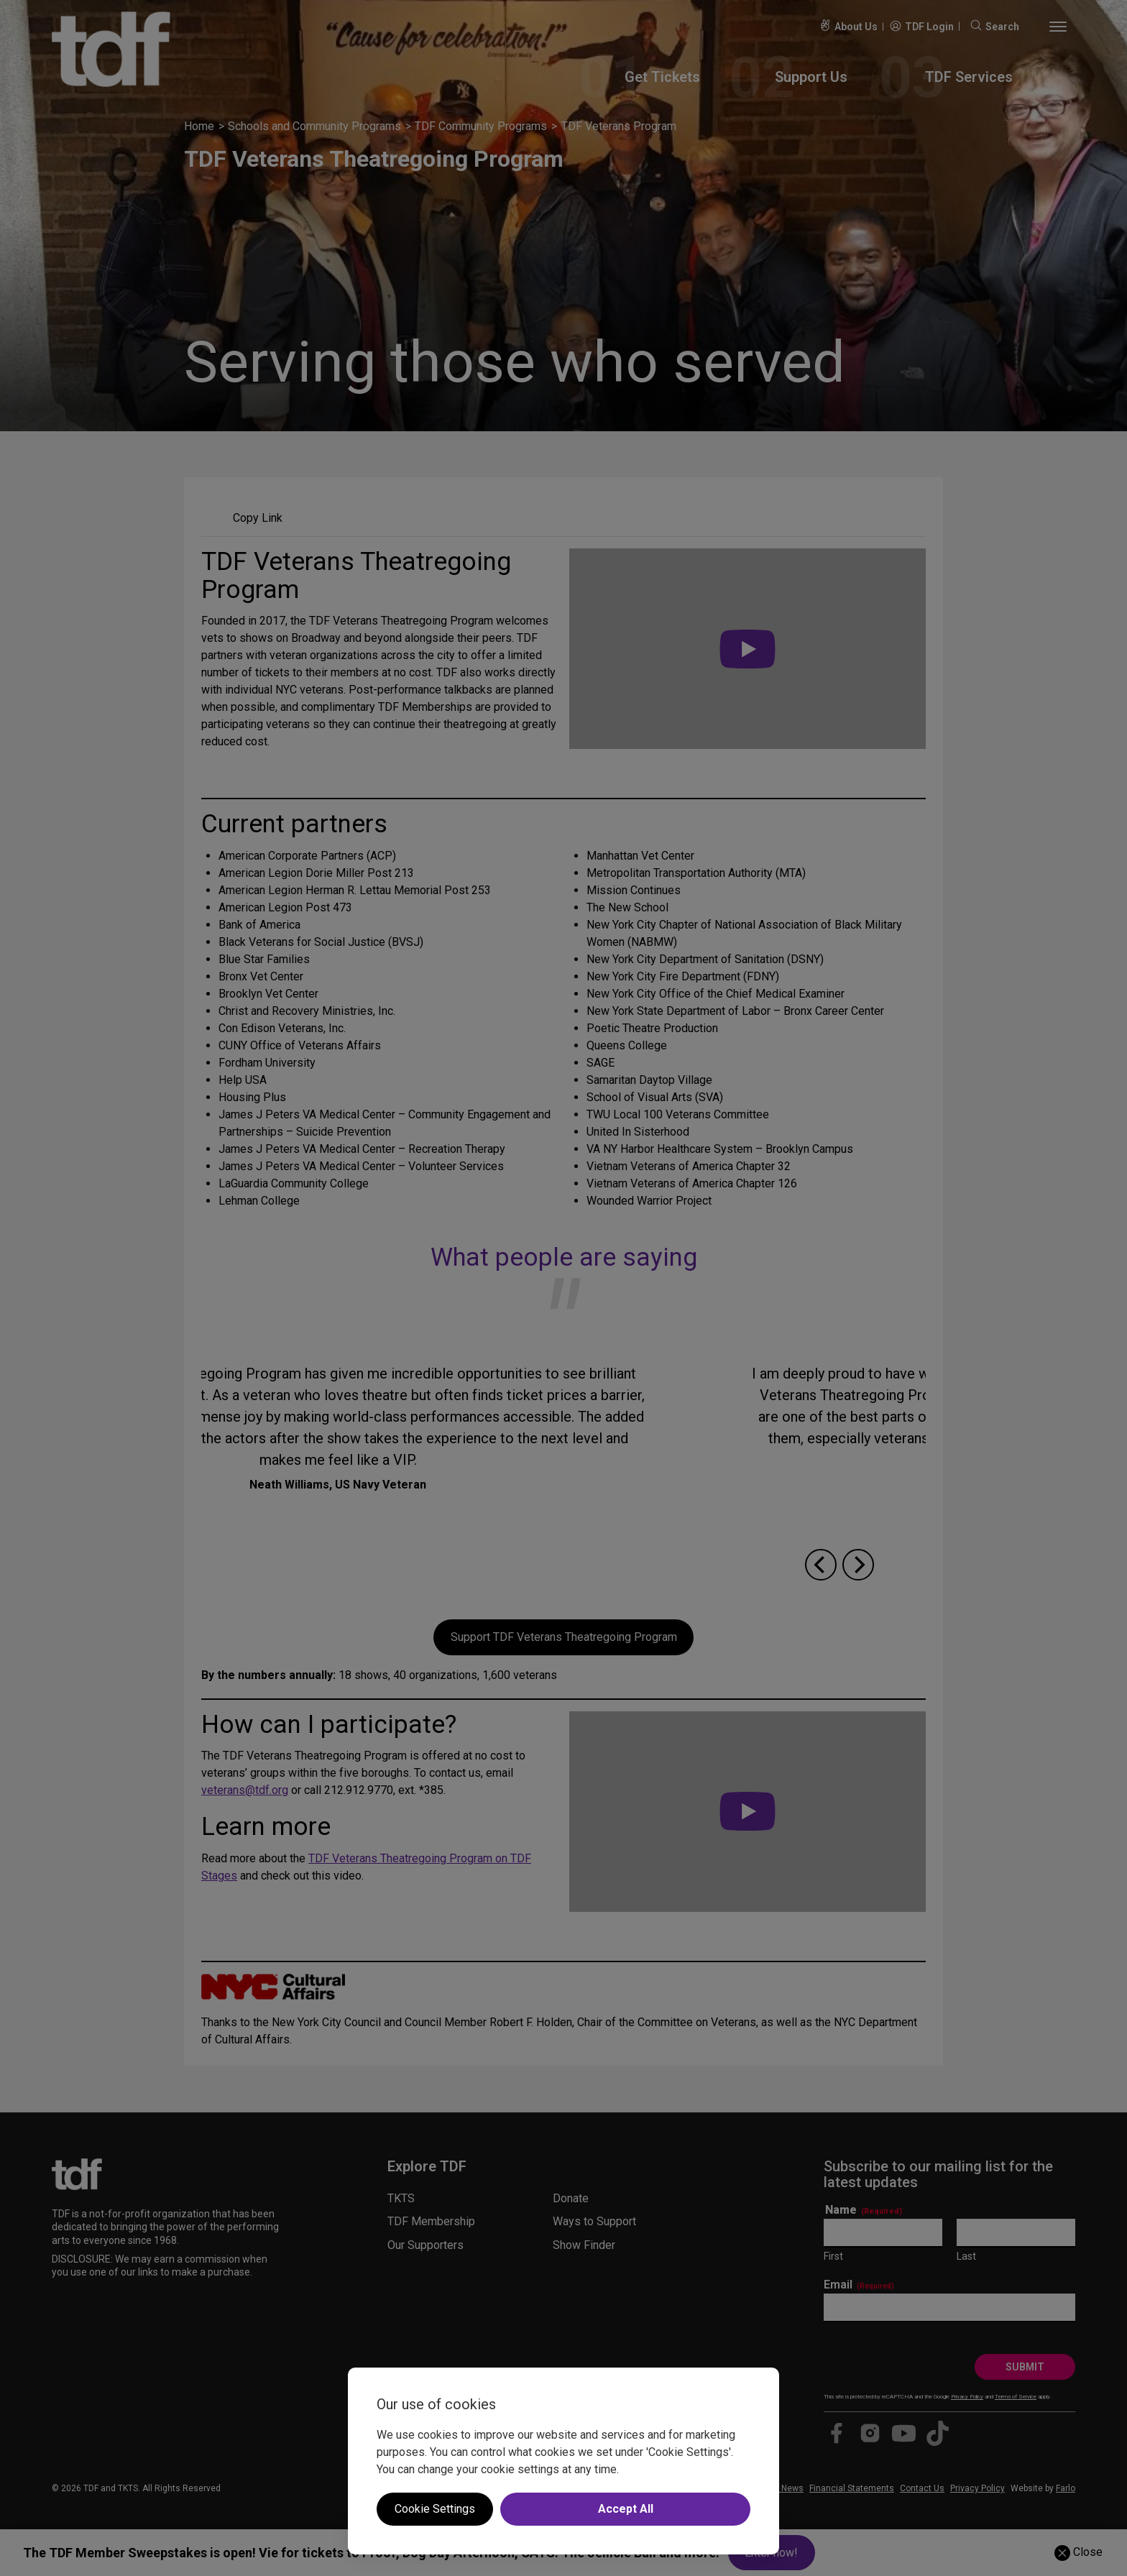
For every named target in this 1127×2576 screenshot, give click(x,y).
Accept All (625, 2509)
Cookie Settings (435, 2509)
